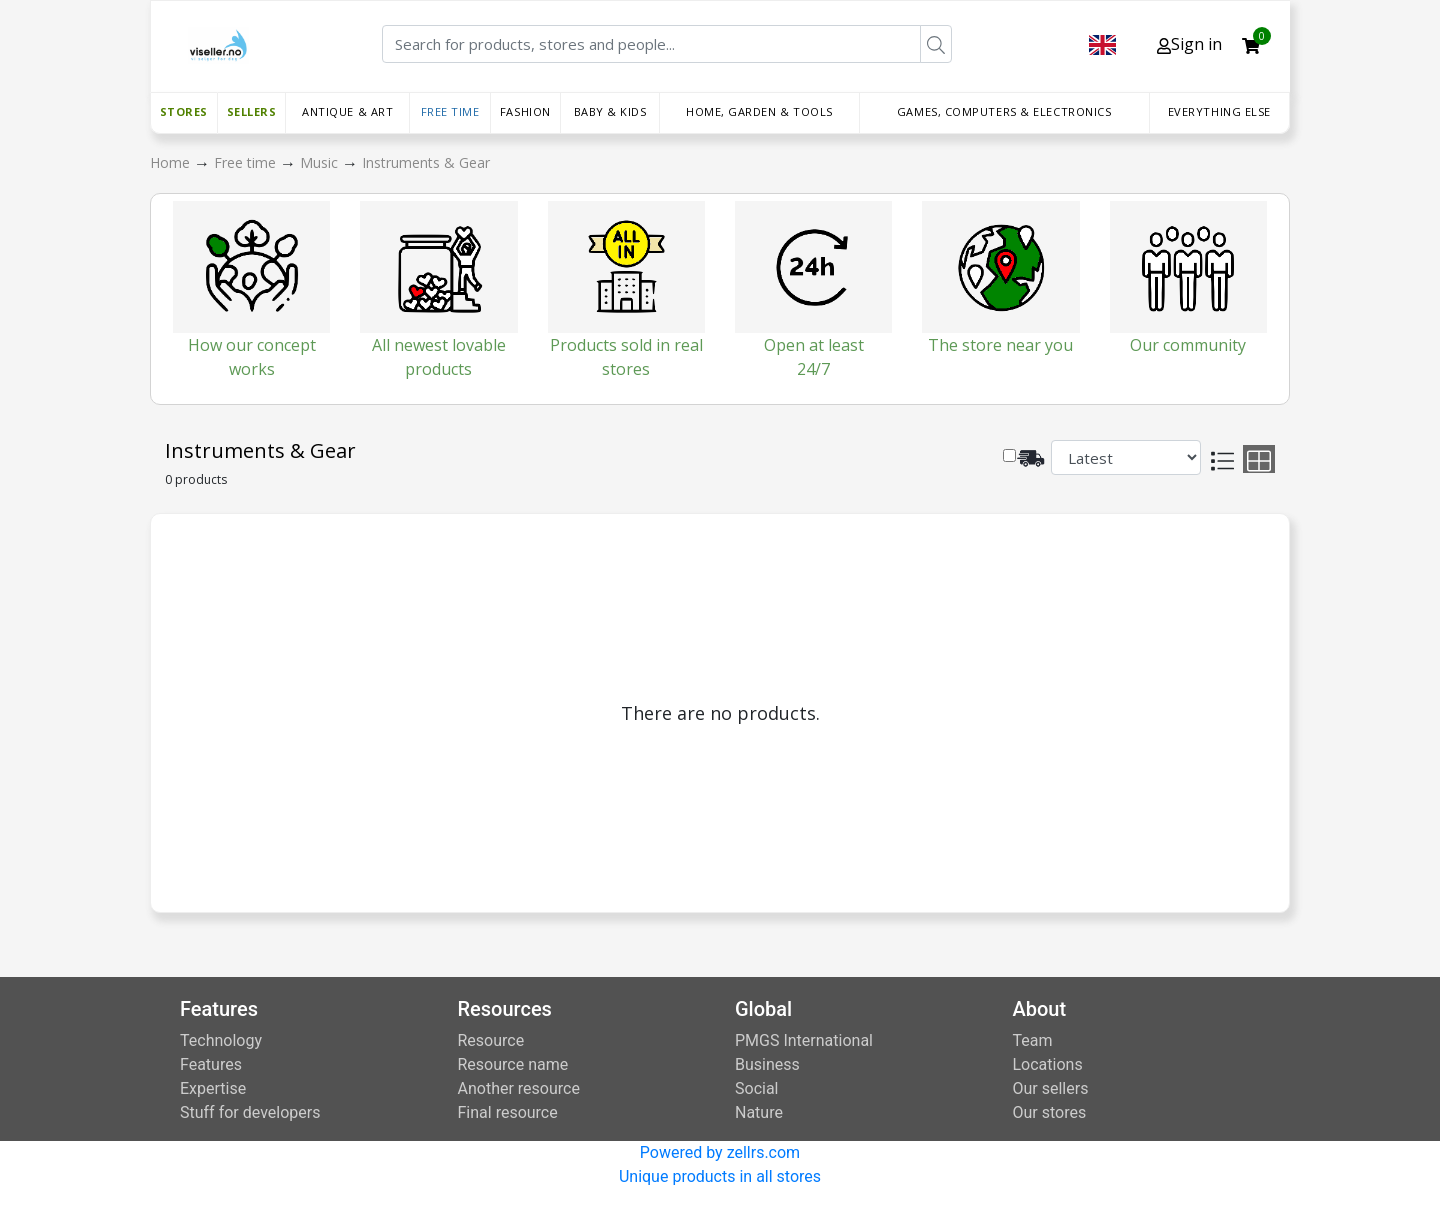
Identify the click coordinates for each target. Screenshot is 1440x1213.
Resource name (513, 1064)
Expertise (213, 1088)
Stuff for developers (250, 1112)
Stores (184, 111)
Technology (221, 1040)
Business (767, 1064)
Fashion (525, 111)
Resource (491, 1040)
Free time (450, 111)
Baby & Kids (610, 111)
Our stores (1050, 1112)
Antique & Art (347, 111)
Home (172, 162)
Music (321, 162)
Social (756, 1088)
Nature (759, 1112)
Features (211, 1064)
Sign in (1189, 44)
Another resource (519, 1088)
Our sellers (1051, 1088)
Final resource (508, 1112)
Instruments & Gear (426, 162)
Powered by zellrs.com (720, 1152)
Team (1033, 1040)
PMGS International (804, 1040)
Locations (1048, 1064)
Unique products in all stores (720, 1176)
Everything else (1219, 111)
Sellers (252, 111)
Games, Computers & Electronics (1004, 111)
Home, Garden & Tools (759, 111)
